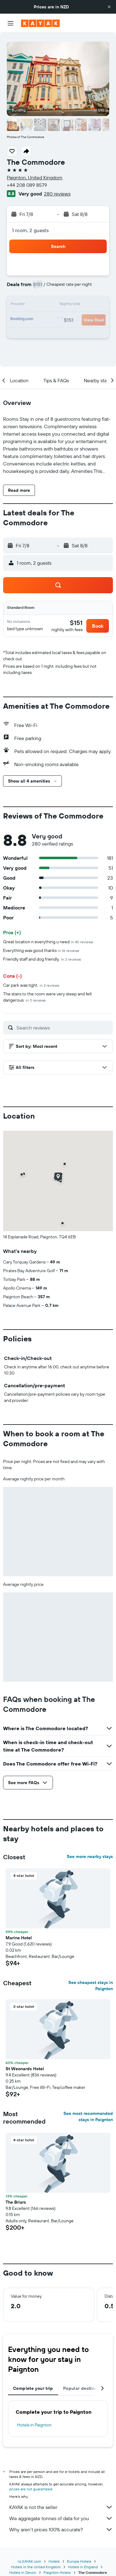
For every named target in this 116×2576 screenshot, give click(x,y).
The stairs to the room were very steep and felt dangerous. (47, 997)
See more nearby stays (90, 1856)
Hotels (54, 2561)
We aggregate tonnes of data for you (61, 2518)
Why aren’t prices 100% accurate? (61, 2529)
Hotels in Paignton (34, 2425)
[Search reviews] (63, 1027)
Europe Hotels (79, 2561)
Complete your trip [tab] (33, 2388)
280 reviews (57, 194)
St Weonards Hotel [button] (25, 2068)
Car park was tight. (31, 985)
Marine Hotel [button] (19, 1938)
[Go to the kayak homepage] (40, 23)
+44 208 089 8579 (27, 185)
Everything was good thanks (41, 950)
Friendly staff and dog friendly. (42, 959)
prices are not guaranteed (30, 2489)
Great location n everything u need (48, 942)
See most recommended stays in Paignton (88, 2116)
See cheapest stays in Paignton (90, 1985)
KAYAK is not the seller (61, 2507)
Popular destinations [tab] (85, 2388)
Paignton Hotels (57, 2572)
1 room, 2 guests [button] (30, 230)
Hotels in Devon (22, 2572)
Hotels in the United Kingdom (36, 2567)
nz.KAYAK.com (29, 2561)
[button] (109, 7)
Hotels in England (83, 2567)
